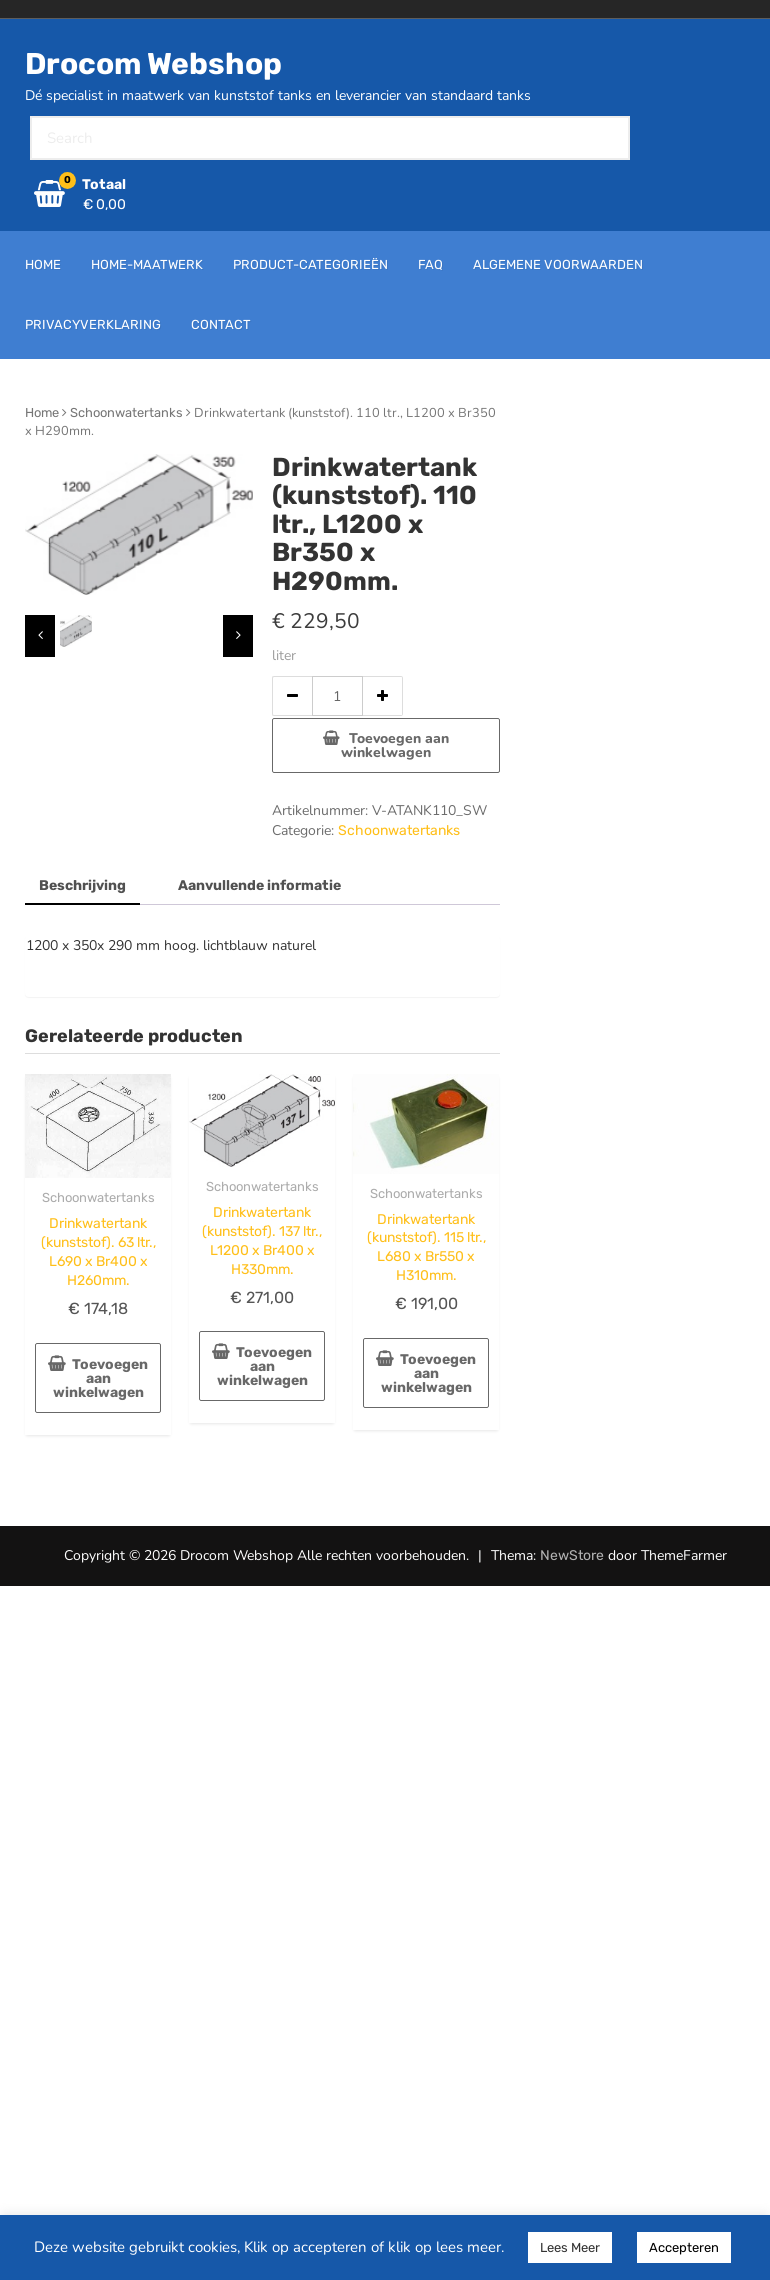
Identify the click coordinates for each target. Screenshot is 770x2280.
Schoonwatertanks (126, 412)
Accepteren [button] (684, 2247)
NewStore (572, 1555)
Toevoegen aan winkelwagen (395, 745)
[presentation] (40, 636)
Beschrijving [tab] (82, 885)
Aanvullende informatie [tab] (259, 885)
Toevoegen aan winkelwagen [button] (101, 1378)
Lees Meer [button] (570, 2247)
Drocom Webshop (153, 64)
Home (42, 412)
